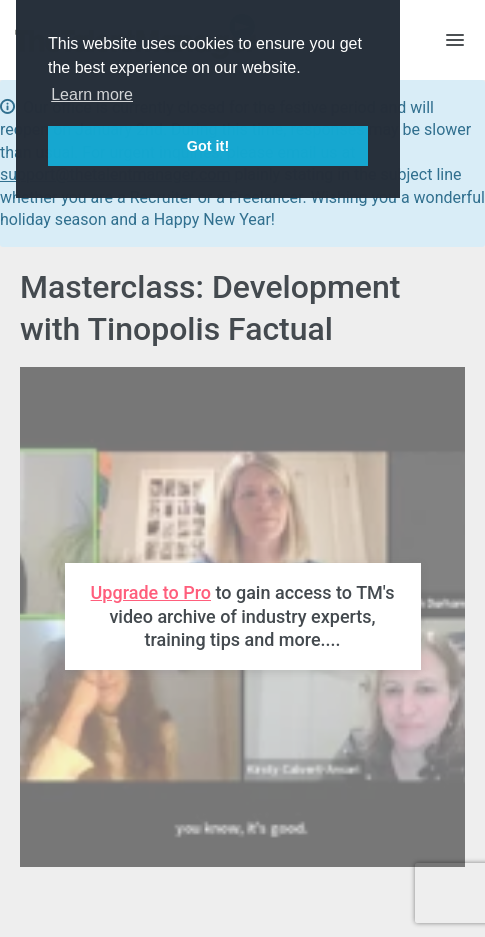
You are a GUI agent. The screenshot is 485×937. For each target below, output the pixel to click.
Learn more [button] (92, 94)
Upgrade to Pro (151, 592)
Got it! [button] (208, 146)
